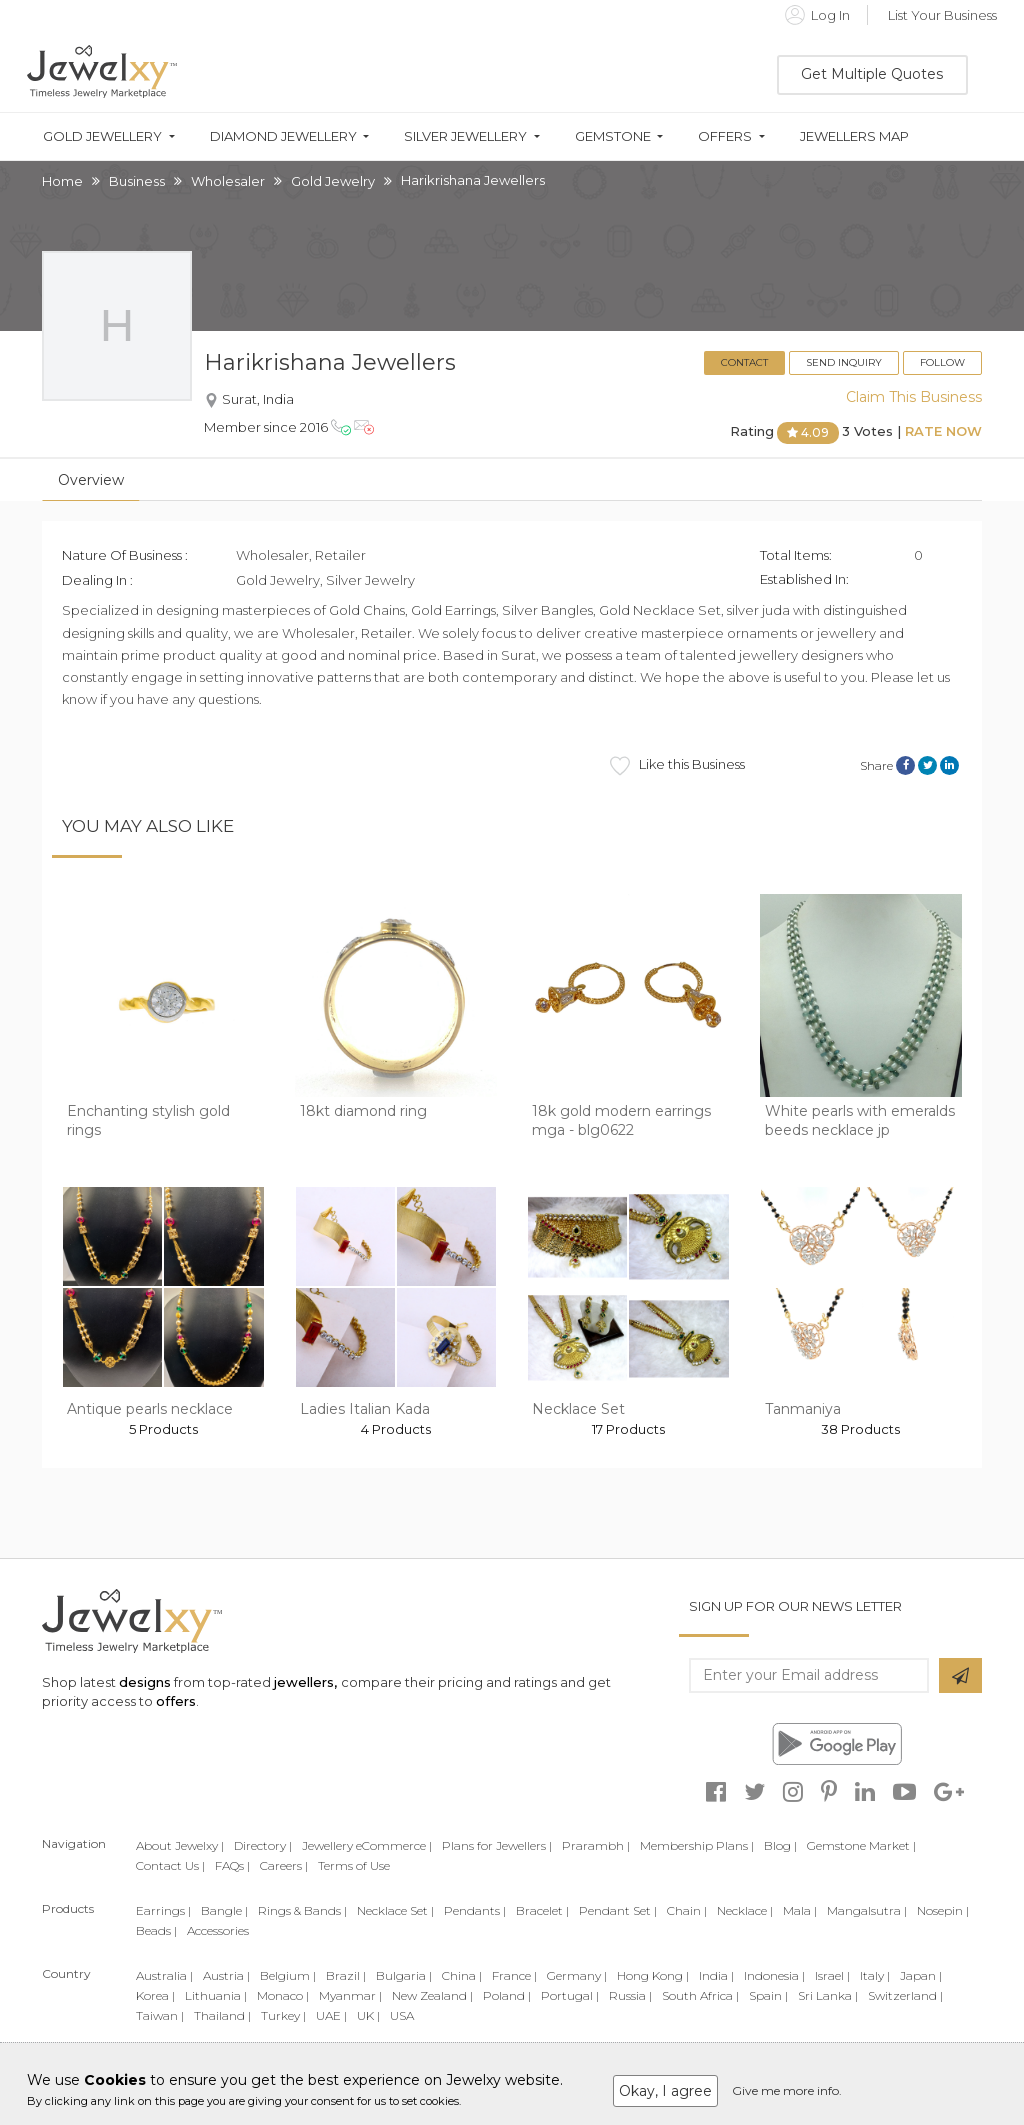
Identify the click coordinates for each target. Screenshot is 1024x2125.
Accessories (218, 1930)
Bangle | (224, 1910)
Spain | (768, 1995)
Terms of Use (354, 1865)
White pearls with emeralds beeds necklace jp (860, 1121)
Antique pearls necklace (150, 1409)
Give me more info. (787, 2090)
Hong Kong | (653, 1975)
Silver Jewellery (465, 136)
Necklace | (745, 1910)
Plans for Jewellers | (497, 1845)
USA (402, 2015)
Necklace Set (578, 1409)
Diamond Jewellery (283, 136)
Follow (942, 362)
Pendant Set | (618, 1910)
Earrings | (163, 1910)
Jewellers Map (854, 136)
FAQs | (232, 1865)
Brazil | (346, 1975)
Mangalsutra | (867, 1910)
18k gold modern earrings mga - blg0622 (621, 1121)
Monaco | (283, 1995)
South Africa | (700, 1995)
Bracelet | (542, 1910)
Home (62, 181)
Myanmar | (350, 1995)
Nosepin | (943, 1910)
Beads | (156, 1930)
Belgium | (288, 1975)
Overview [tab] (91, 480)
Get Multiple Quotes (872, 74)
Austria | (226, 1975)
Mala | (800, 1910)
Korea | (155, 1995)
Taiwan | (160, 2015)
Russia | (630, 1995)
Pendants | (475, 1910)
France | (514, 1975)
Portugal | (570, 1995)
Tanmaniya (803, 1409)
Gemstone (613, 136)
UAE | (331, 2015)
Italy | (875, 1975)
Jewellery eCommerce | (367, 1845)
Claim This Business (914, 397)
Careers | (284, 1865)
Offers (725, 136)
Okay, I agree (665, 2091)
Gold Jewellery (102, 136)
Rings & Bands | (302, 1910)
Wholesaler (228, 181)
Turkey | (283, 2015)
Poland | (507, 1995)
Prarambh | (596, 1845)
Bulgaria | (404, 1975)
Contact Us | (170, 1865)
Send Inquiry (844, 362)
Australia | (164, 1975)
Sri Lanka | (828, 1995)
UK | (368, 2015)
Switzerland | (905, 1995)
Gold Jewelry (333, 181)
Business (137, 181)
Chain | (687, 1910)
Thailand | (222, 2015)
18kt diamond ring (363, 1111)
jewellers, (305, 1682)
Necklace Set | (395, 1910)
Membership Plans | (697, 1845)
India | (716, 1975)
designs (145, 1682)
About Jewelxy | (180, 1845)
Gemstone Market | (861, 1845)
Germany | (577, 1975)
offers (176, 1701)
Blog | (780, 1845)
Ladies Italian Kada (365, 1409)
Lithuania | (216, 1995)
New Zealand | (432, 1995)
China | (462, 1975)
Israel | (832, 1975)
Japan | (921, 1975)
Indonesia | (774, 1975)
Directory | (263, 1845)
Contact (744, 362)
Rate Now (943, 432)
